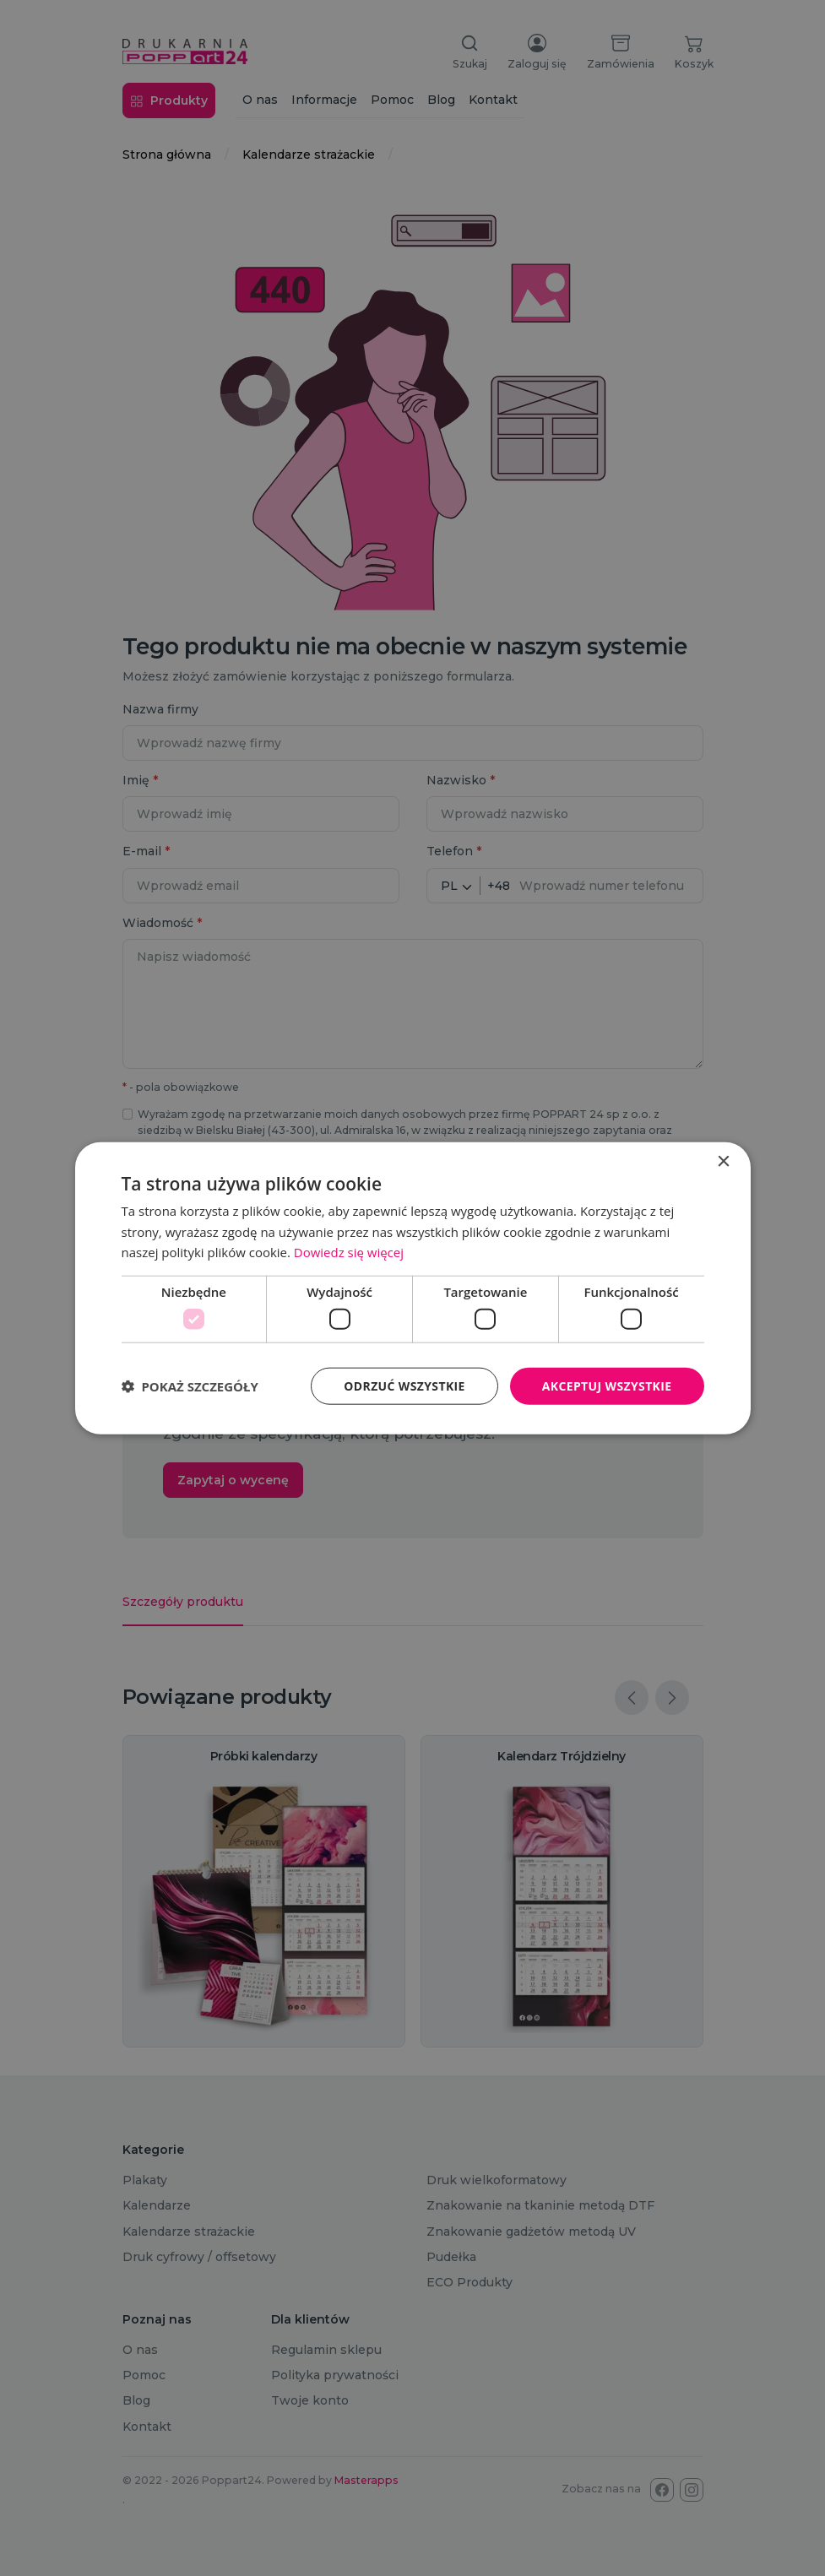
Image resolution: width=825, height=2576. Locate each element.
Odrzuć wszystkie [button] (403, 1385)
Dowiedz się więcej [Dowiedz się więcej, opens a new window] (349, 1252)
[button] (190, 1386)
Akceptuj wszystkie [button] (606, 1385)
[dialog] (412, 1288)
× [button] (723, 1161)
